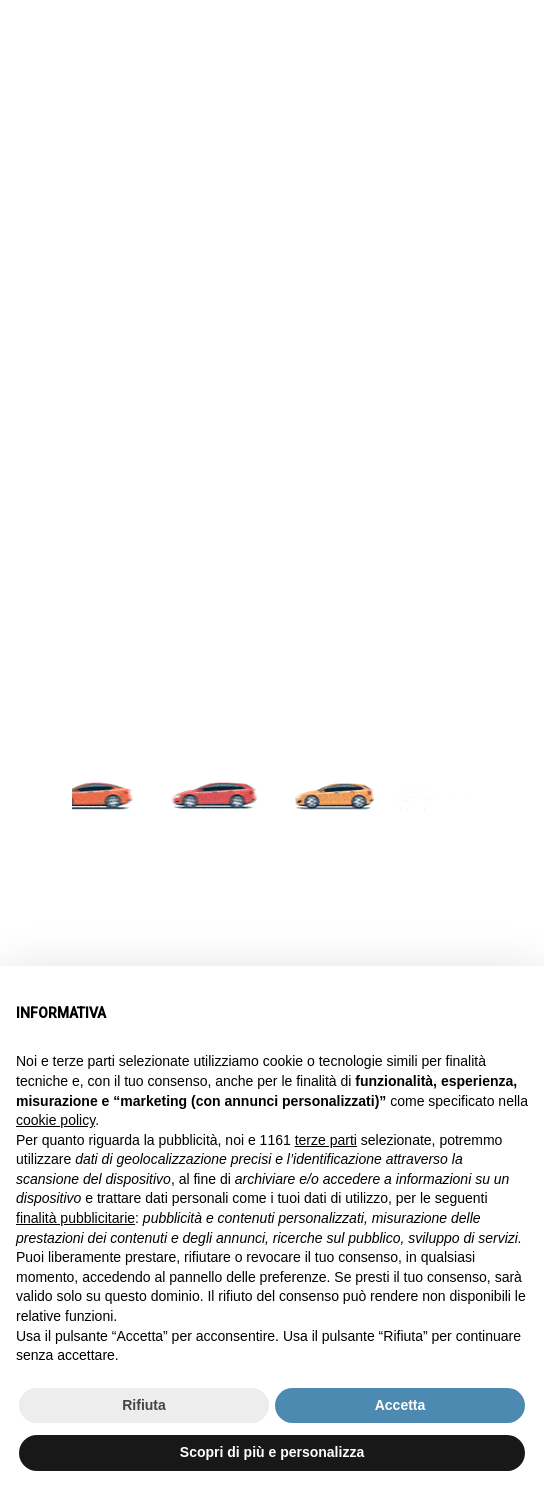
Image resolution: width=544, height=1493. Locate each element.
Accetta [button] (400, 1405)
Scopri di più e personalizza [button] (272, 1452)
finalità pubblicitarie (75, 1218)
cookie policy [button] (55, 1120)
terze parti (326, 1140)
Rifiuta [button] (144, 1405)
